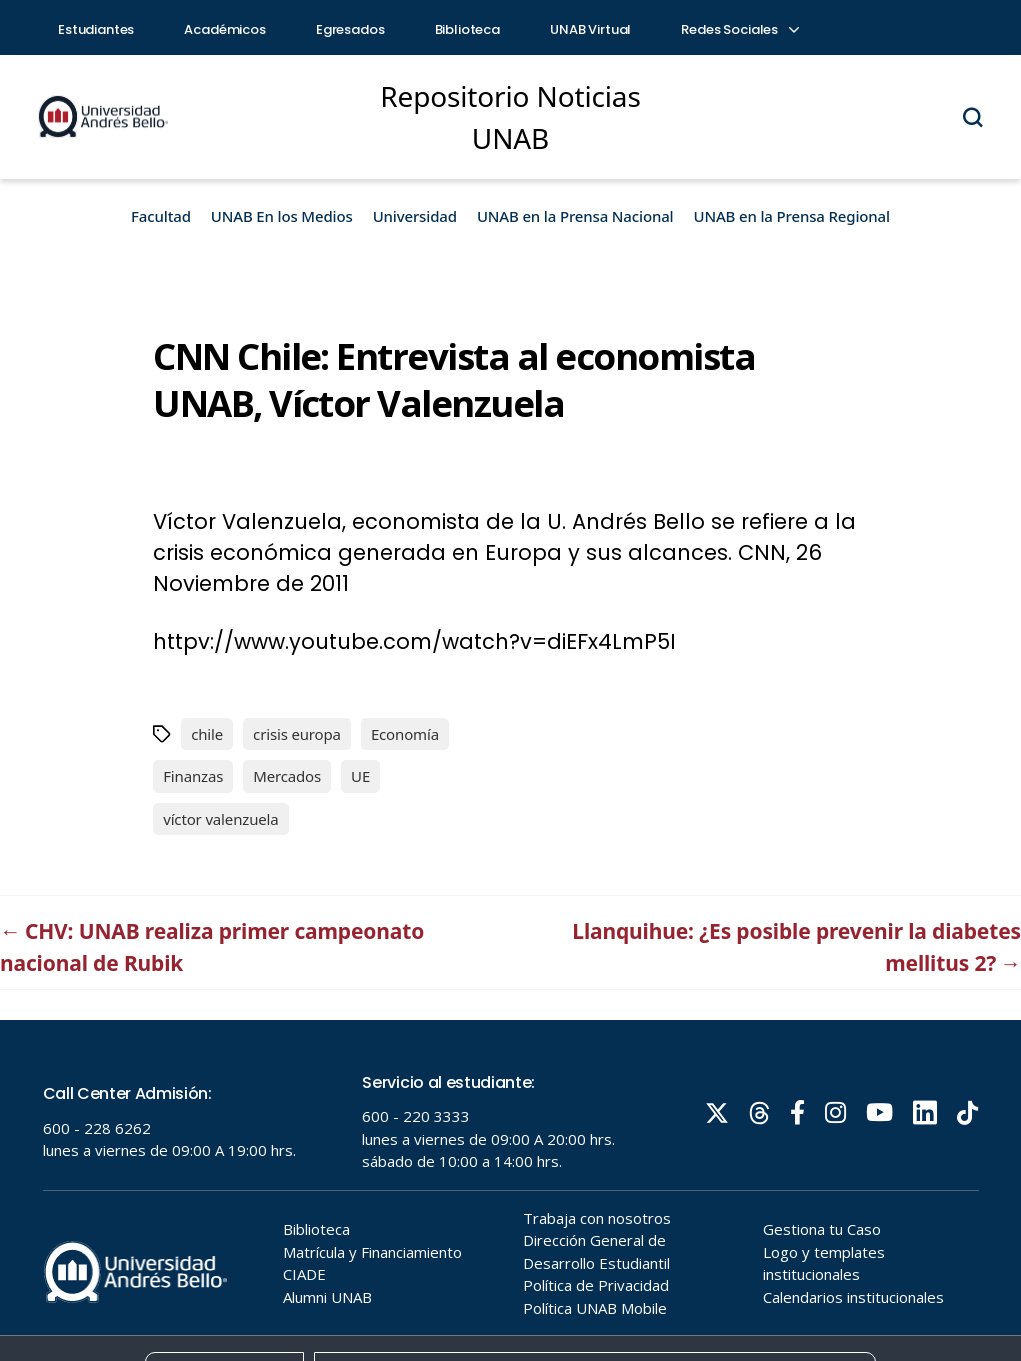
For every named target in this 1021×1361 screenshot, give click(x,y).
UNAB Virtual (590, 29)
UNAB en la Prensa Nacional (575, 216)
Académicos (225, 29)
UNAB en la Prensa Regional (792, 216)
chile (207, 734)
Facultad (161, 216)
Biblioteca (468, 29)
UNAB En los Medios (282, 216)
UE (360, 776)
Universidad (415, 216)
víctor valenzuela (220, 819)
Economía (405, 734)
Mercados (287, 776)
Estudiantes (96, 29)
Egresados (350, 29)
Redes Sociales (739, 29)
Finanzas (193, 776)
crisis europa (297, 734)
